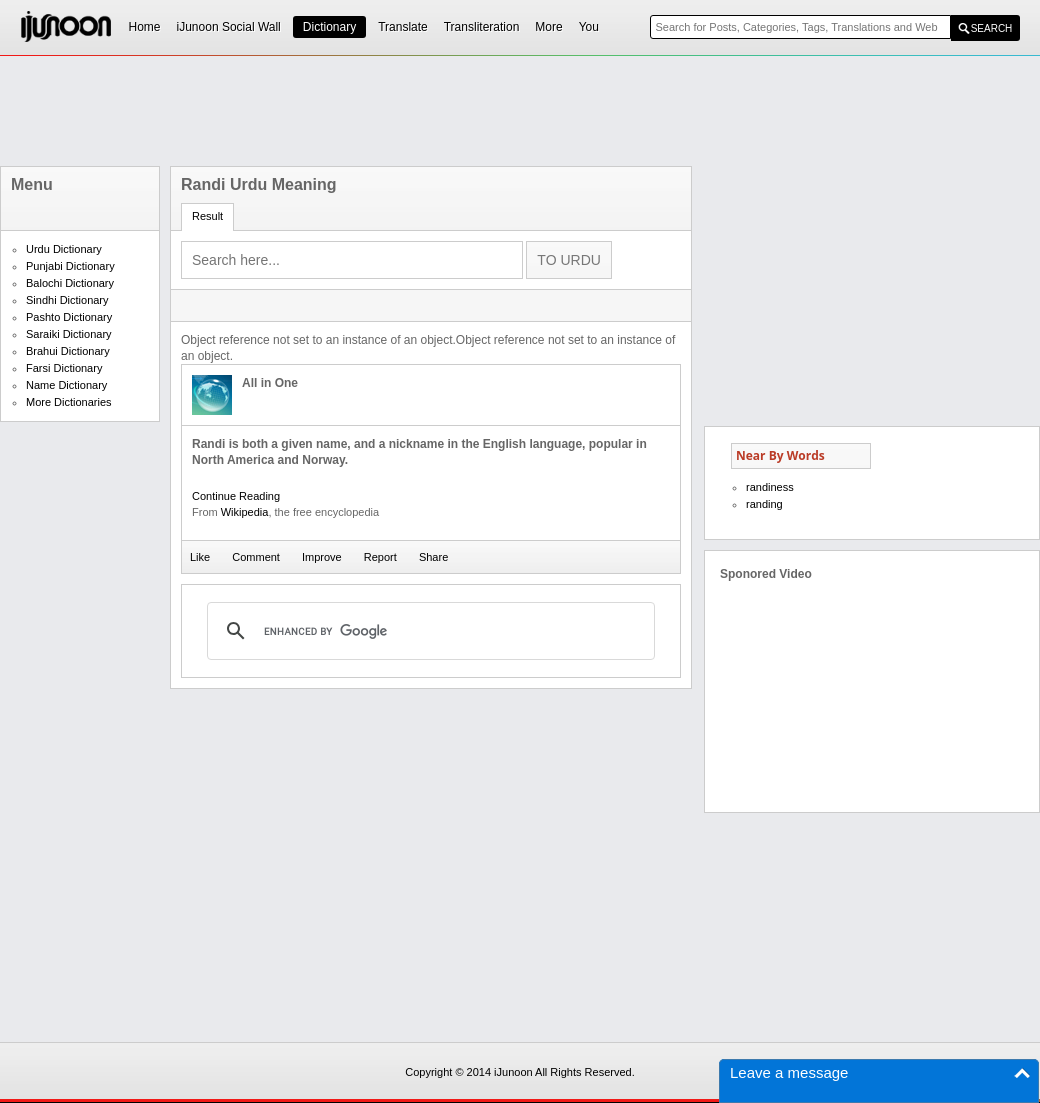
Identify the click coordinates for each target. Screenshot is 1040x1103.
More (548, 27)
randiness (770, 487)
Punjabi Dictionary (70, 266)
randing (764, 504)
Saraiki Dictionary (69, 334)
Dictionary (329, 27)
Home (145, 27)
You (589, 27)
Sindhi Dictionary (67, 300)
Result (207, 216)
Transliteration (482, 27)
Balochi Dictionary (70, 283)
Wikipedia (245, 512)
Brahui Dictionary (68, 351)
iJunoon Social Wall (229, 27)
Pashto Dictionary (69, 317)
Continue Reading (236, 496)
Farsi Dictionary (64, 368)
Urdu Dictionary (64, 249)
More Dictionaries (69, 402)
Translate (403, 27)
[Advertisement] (520, 111)
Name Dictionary (66, 385)
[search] (428, 631)
